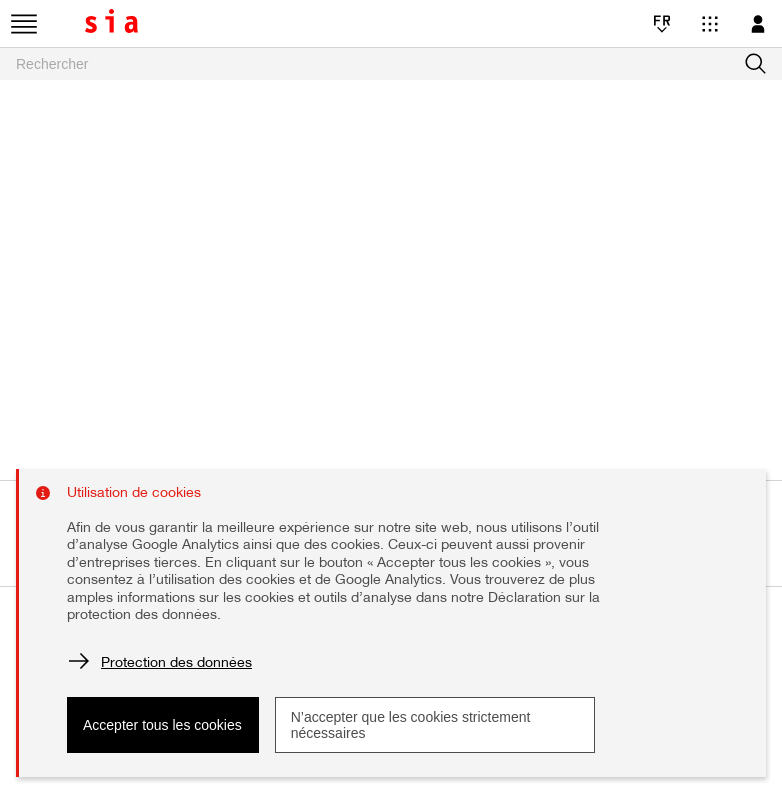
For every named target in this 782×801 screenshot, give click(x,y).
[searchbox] (391, 64)
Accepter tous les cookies (162, 725)
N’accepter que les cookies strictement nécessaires (411, 725)
